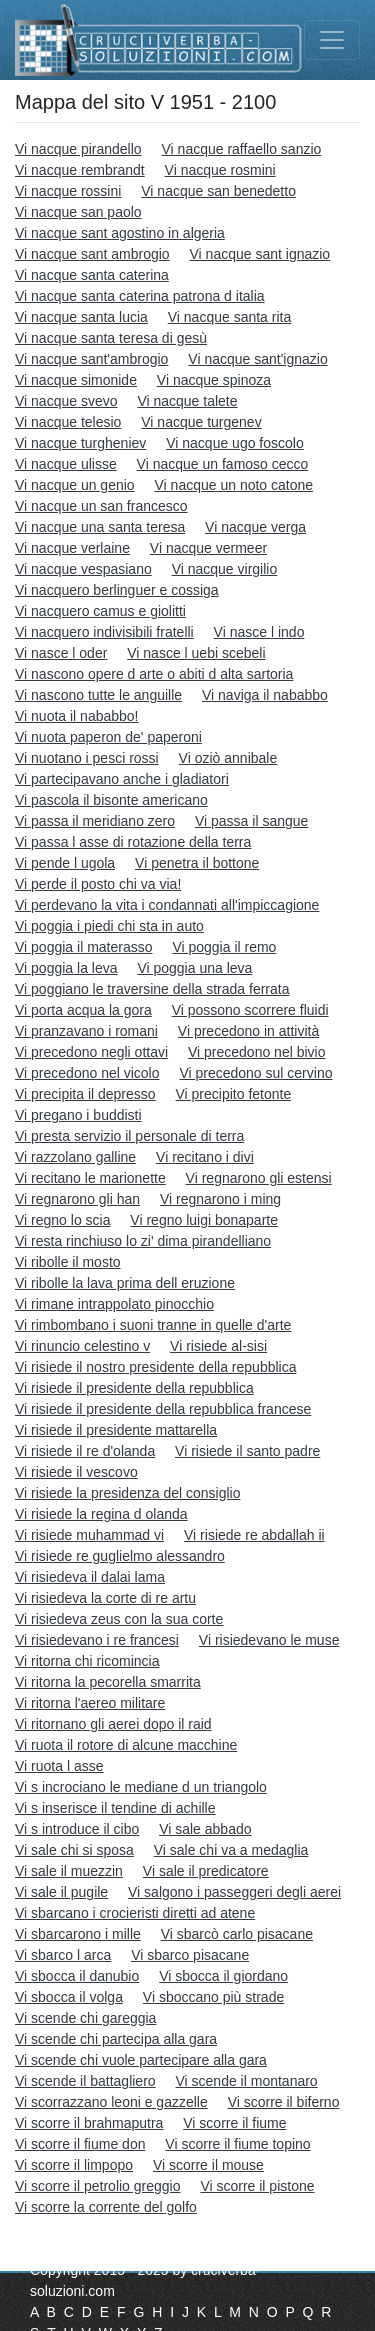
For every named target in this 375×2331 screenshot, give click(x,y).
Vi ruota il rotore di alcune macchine (126, 1745)
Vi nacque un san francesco (101, 506)
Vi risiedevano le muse (269, 1640)
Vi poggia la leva (66, 968)
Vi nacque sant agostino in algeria (120, 233)
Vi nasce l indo (259, 632)
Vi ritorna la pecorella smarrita (108, 1682)
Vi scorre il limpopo (74, 2165)
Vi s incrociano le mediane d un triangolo (141, 1787)
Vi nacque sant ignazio (260, 254)
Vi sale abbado (205, 1829)
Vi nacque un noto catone (234, 485)
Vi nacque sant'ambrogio (91, 359)
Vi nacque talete (187, 401)
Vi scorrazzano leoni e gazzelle (111, 2102)
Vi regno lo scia (62, 1220)
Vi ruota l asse (59, 1766)
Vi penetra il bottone (197, 863)
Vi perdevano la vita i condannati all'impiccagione (167, 905)
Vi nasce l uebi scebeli (196, 653)
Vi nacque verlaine (72, 548)
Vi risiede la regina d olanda (101, 1514)
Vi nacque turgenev (201, 422)
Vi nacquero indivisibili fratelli (104, 632)
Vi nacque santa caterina (92, 275)
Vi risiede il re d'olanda (85, 1451)
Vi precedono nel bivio (257, 1052)
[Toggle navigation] (332, 40)
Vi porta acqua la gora (83, 1010)
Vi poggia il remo (224, 947)
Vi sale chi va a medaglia (231, 1850)
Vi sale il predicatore (206, 1871)
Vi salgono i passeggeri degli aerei (234, 1892)
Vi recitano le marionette (90, 1178)
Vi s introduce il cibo (77, 1829)
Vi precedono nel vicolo (87, 1073)
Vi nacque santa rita (230, 317)
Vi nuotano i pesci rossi (87, 758)
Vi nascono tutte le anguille (98, 695)
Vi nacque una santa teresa (100, 527)
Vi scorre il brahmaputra (89, 2123)
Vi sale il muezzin (69, 1871)
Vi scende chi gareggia (85, 2018)
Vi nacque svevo (66, 401)
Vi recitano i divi (205, 1157)
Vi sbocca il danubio (77, 1976)
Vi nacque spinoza (214, 380)
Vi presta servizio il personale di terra (129, 1136)
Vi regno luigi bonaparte (204, 1220)
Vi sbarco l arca (63, 1955)
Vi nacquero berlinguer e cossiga (117, 590)
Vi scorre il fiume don (80, 2144)
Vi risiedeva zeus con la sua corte (119, 1619)
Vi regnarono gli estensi (259, 1178)
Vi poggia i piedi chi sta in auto (109, 926)
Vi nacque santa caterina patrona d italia (140, 296)
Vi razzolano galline (75, 1157)
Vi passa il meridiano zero (95, 821)
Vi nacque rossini (68, 191)
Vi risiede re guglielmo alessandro (120, 1556)
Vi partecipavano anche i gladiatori (122, 779)
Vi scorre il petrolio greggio (98, 2186)
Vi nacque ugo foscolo (235, 443)
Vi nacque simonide (76, 380)
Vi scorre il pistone (257, 2186)
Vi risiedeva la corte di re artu (105, 1598)
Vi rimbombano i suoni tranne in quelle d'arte (153, 1325)
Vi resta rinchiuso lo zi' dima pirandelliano (143, 1241)
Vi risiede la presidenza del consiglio (127, 1493)
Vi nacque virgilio (225, 569)
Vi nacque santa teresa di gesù (111, 338)
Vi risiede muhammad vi (89, 1535)
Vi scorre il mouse (208, 2165)
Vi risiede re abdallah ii (254, 1535)
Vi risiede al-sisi (218, 1346)
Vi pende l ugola (65, 863)
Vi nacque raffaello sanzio (242, 149)
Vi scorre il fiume (234, 2123)
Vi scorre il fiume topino (237, 2144)
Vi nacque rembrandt (80, 170)
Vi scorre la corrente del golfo (106, 2207)
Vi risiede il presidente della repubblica (134, 1388)
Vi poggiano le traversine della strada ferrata (152, 989)
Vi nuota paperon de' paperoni (108, 737)
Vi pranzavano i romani (86, 1031)
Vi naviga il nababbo (265, 695)
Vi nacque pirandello (78, 149)
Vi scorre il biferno (284, 2102)
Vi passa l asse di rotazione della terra (133, 842)
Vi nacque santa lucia (81, 317)
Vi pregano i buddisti (78, 1115)
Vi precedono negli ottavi (91, 1052)
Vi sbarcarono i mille (78, 1934)
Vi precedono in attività (248, 1031)
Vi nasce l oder (61, 653)
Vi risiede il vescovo (76, 1472)
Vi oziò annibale (228, 758)
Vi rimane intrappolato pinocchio (114, 1304)
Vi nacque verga (255, 527)
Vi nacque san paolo (78, 212)
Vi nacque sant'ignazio (257, 359)
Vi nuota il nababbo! (77, 716)
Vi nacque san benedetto (218, 191)
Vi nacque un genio (75, 485)
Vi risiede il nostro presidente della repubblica (155, 1367)
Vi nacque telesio (68, 422)
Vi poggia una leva (194, 968)
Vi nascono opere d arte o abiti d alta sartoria (154, 674)
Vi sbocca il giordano (223, 1976)
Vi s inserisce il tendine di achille (115, 1808)
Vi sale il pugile (61, 1892)
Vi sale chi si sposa (74, 1850)
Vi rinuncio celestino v (82, 1346)
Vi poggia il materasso (83, 947)
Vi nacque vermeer (208, 548)
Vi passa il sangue (251, 821)
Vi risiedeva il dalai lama (90, 1577)
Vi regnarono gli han (77, 1199)
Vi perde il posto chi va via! (98, 884)
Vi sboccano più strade (213, 1997)
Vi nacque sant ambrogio (92, 254)
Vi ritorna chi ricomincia (87, 1661)
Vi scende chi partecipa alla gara (116, 2039)
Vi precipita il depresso (85, 1094)
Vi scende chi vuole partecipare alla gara (141, 2060)
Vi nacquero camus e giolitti (100, 611)
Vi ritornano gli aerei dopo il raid (113, 1724)
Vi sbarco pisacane (190, 1955)
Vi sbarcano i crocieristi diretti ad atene (135, 1913)
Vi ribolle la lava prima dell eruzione (125, 1283)
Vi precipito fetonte (234, 1094)
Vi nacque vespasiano (83, 569)
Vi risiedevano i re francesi (97, 1640)
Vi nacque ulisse (66, 464)
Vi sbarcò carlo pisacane (237, 1934)
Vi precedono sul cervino (255, 1073)
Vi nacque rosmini (220, 170)
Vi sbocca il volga (69, 1997)
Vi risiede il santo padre (247, 1451)
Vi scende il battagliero (85, 2081)
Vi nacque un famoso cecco (223, 464)
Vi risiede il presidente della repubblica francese (163, 1409)
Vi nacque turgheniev (80, 443)
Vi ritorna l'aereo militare (90, 1703)
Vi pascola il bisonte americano (111, 800)
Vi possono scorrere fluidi (250, 1010)
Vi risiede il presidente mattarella (116, 1430)
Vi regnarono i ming (220, 1199)
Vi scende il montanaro (247, 2081)
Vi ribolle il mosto (68, 1262)
